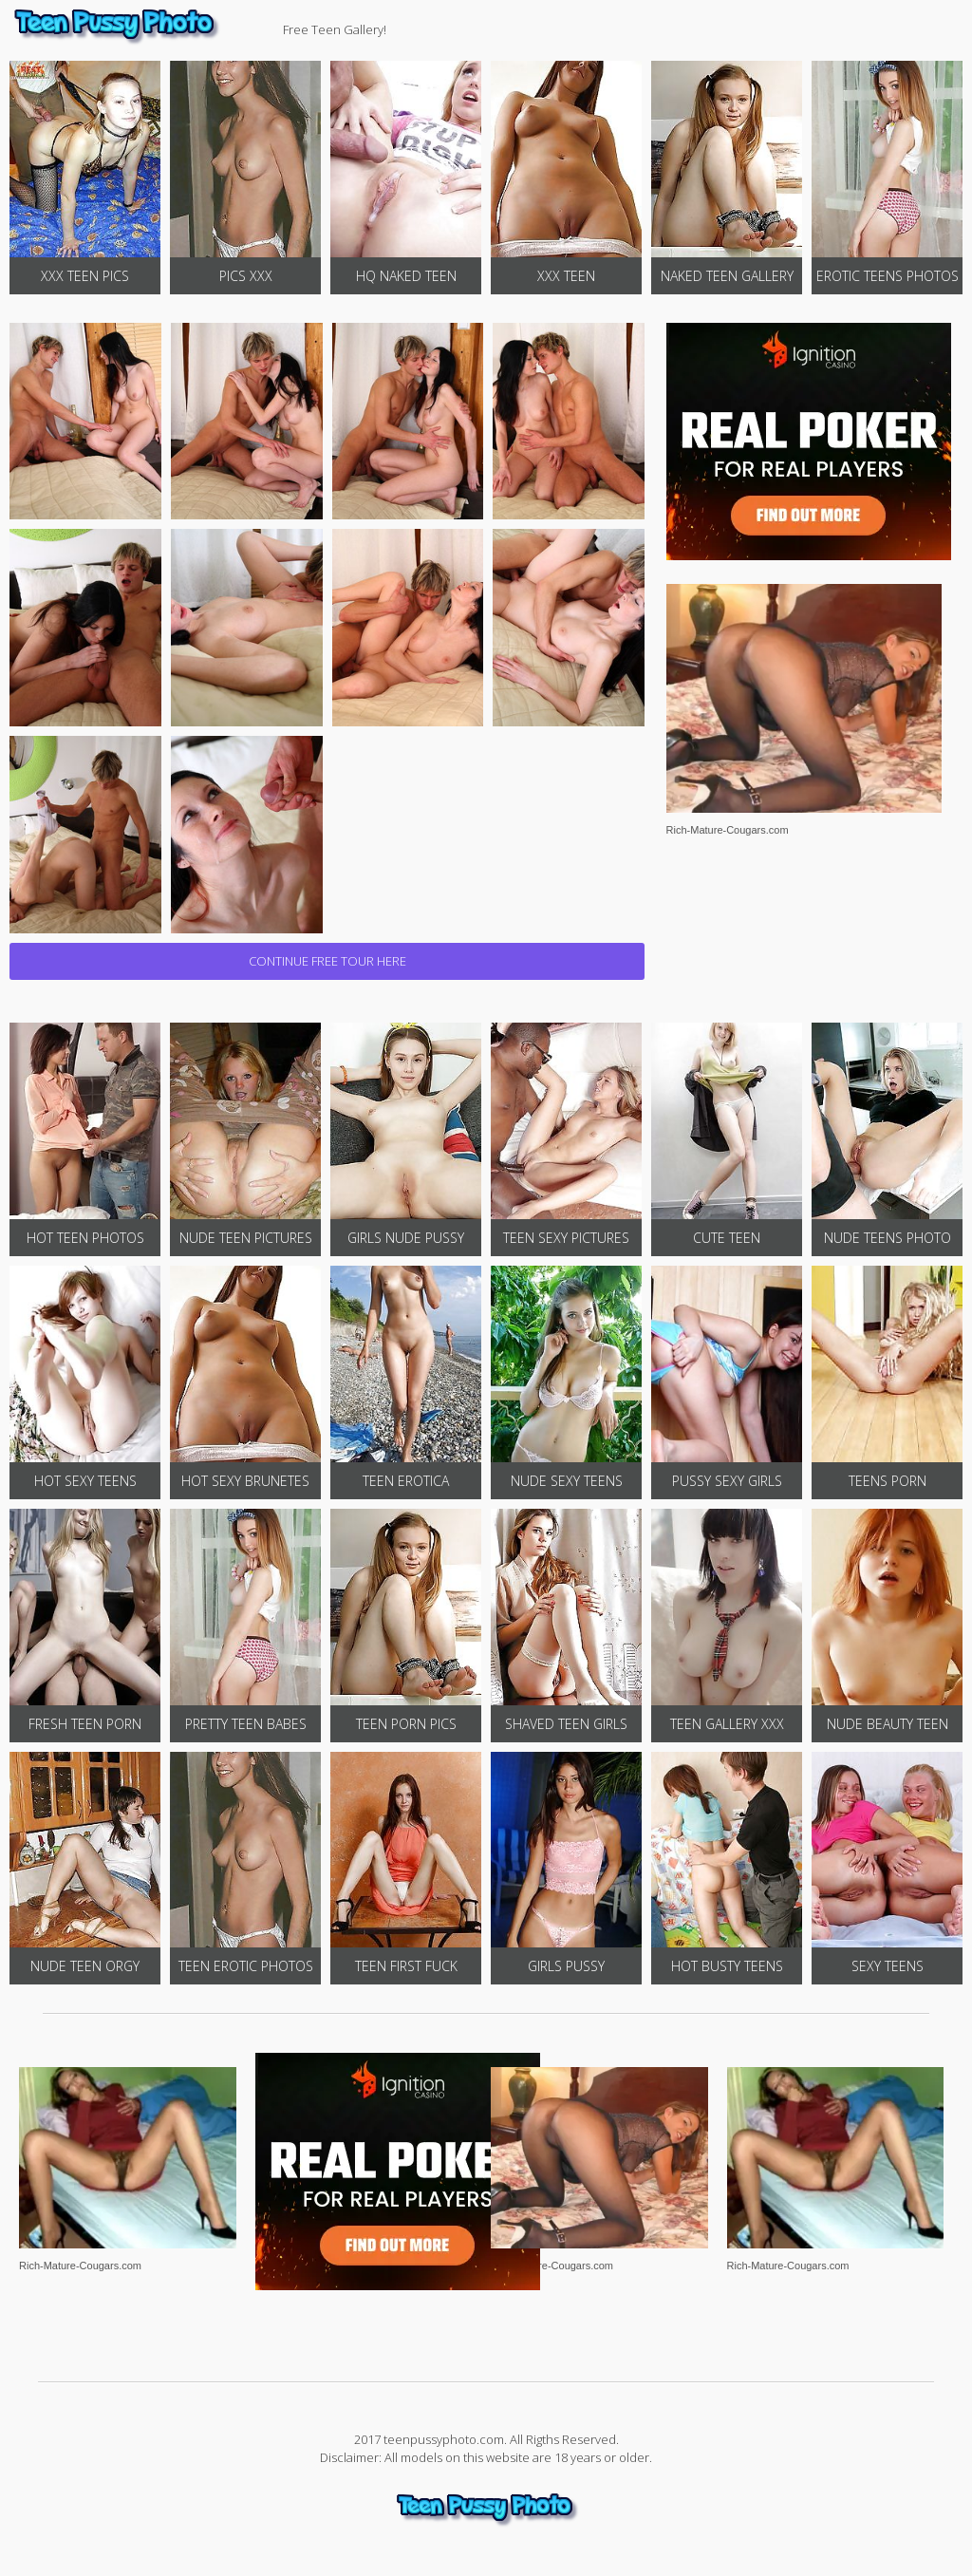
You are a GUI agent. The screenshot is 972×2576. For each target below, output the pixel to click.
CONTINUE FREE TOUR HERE (327, 960)
